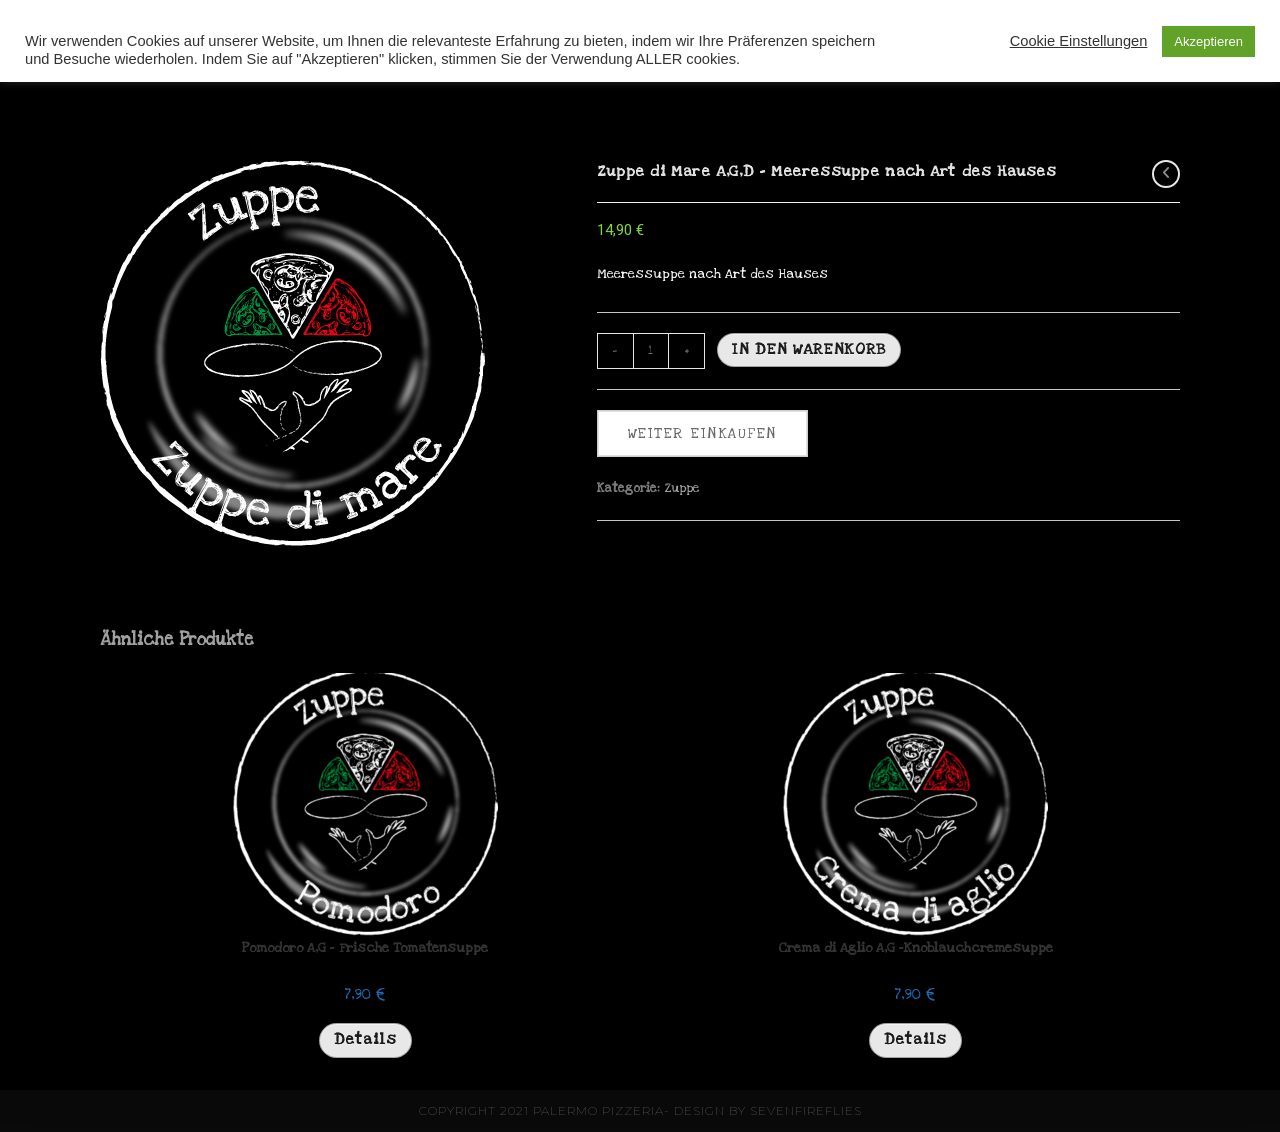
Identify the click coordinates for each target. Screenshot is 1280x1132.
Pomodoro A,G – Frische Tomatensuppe (365, 948)
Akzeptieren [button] (1208, 41)
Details (365, 1039)
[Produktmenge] (651, 351)
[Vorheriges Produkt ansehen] (1166, 174)
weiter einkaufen (702, 433)
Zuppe (682, 488)
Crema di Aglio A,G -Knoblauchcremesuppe (915, 948)
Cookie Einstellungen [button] (1079, 41)
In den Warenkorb (809, 349)
